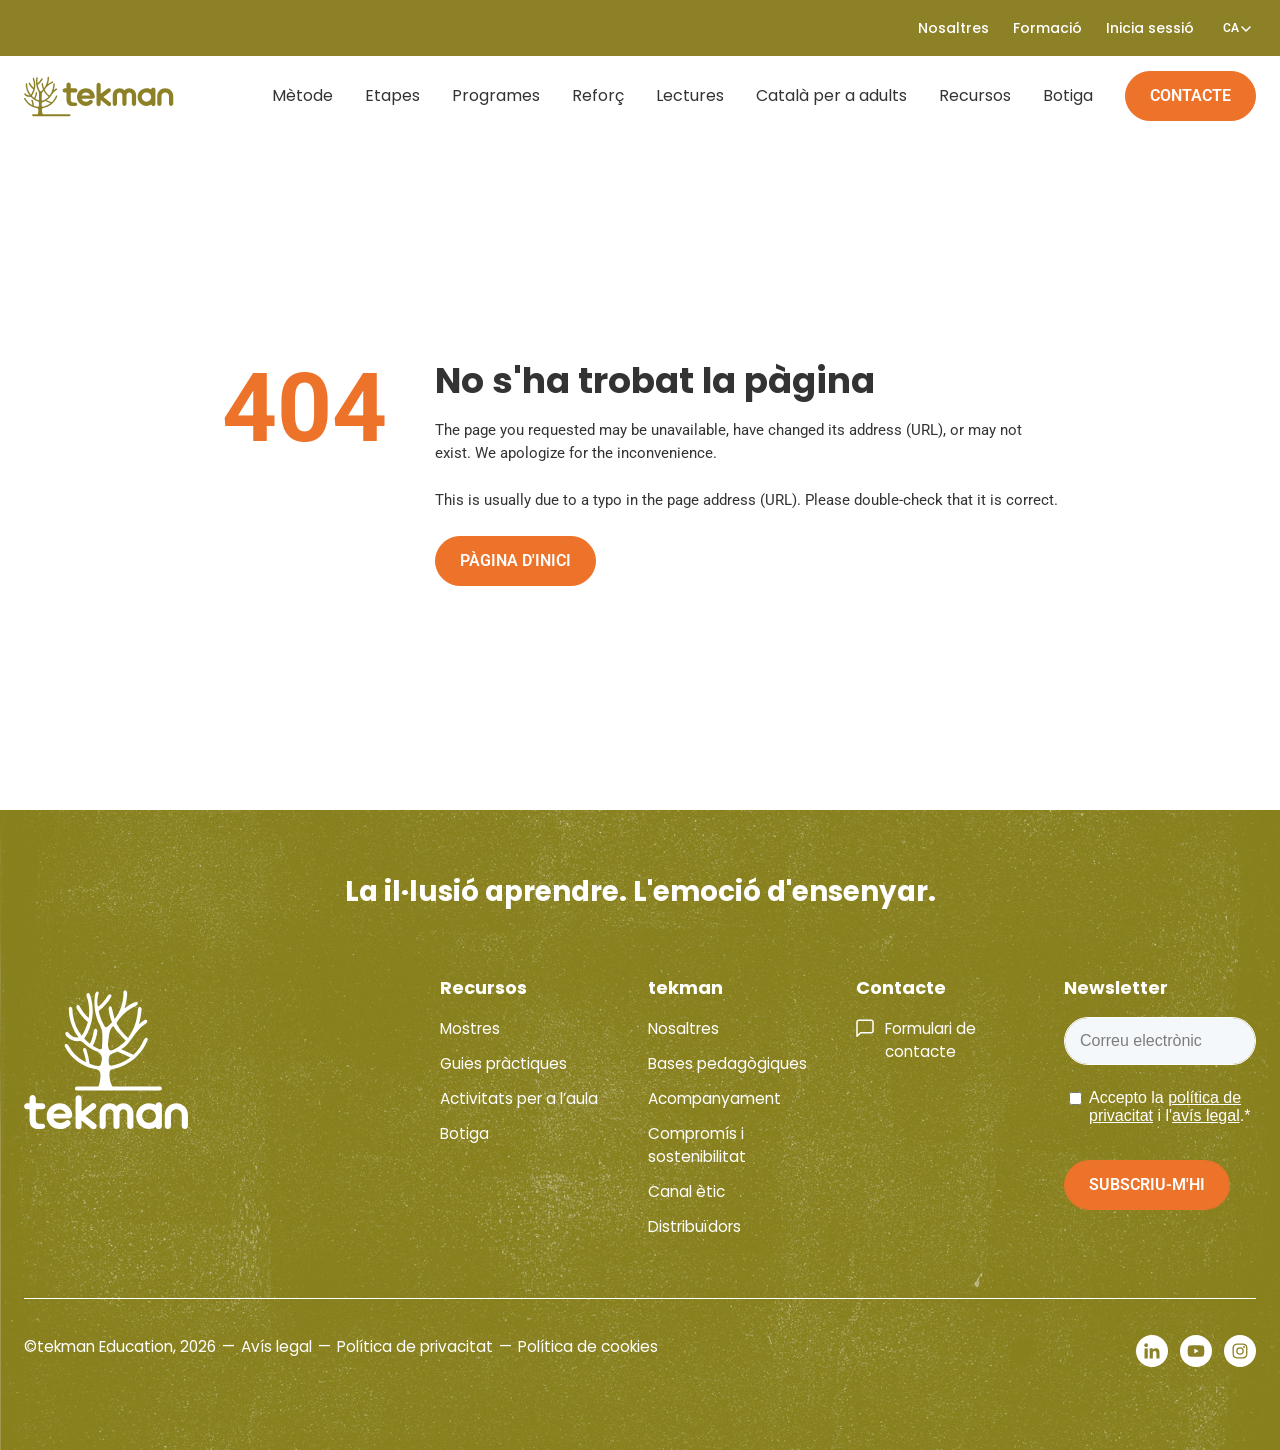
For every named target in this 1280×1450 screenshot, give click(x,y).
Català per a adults (831, 95)
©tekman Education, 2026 (120, 1346)
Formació (1047, 28)
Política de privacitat (415, 1346)
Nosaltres (953, 28)
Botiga (1068, 95)
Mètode (302, 95)
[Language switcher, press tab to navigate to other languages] (1231, 28)
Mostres (470, 1028)
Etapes (392, 95)
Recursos (975, 95)
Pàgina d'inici (515, 560)
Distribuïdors (694, 1226)
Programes (496, 95)
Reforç (598, 95)
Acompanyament (714, 1098)
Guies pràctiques (503, 1063)
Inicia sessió (1150, 28)
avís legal (1206, 1115)
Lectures (690, 95)
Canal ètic (686, 1191)
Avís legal (276, 1346)
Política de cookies (588, 1346)
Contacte (1190, 95)
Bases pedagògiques (727, 1063)
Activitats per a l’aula (519, 1098)
